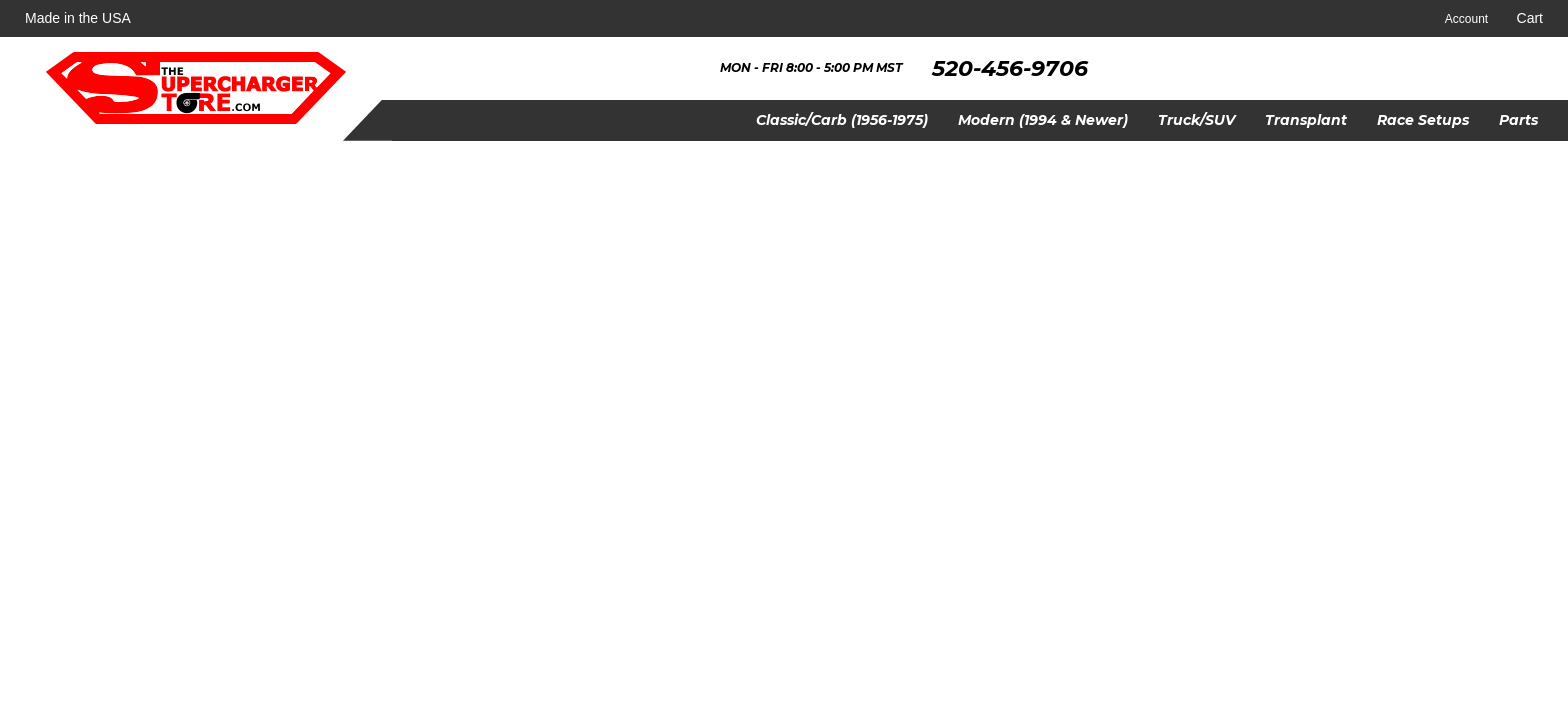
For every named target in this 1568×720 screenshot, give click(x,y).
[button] (842, 120)
